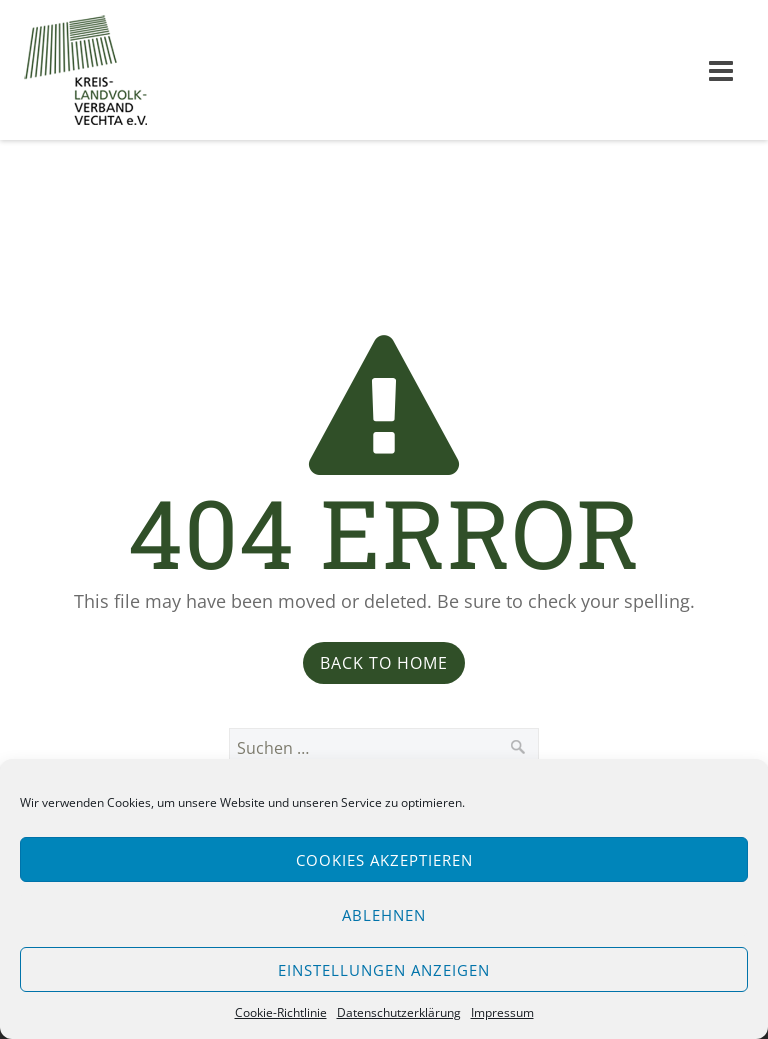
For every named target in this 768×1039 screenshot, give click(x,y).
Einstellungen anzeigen (384, 970)
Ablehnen (384, 915)
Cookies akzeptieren (384, 860)
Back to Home (384, 663)
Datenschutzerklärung (399, 1012)
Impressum (502, 1012)
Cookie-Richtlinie (281, 1012)
